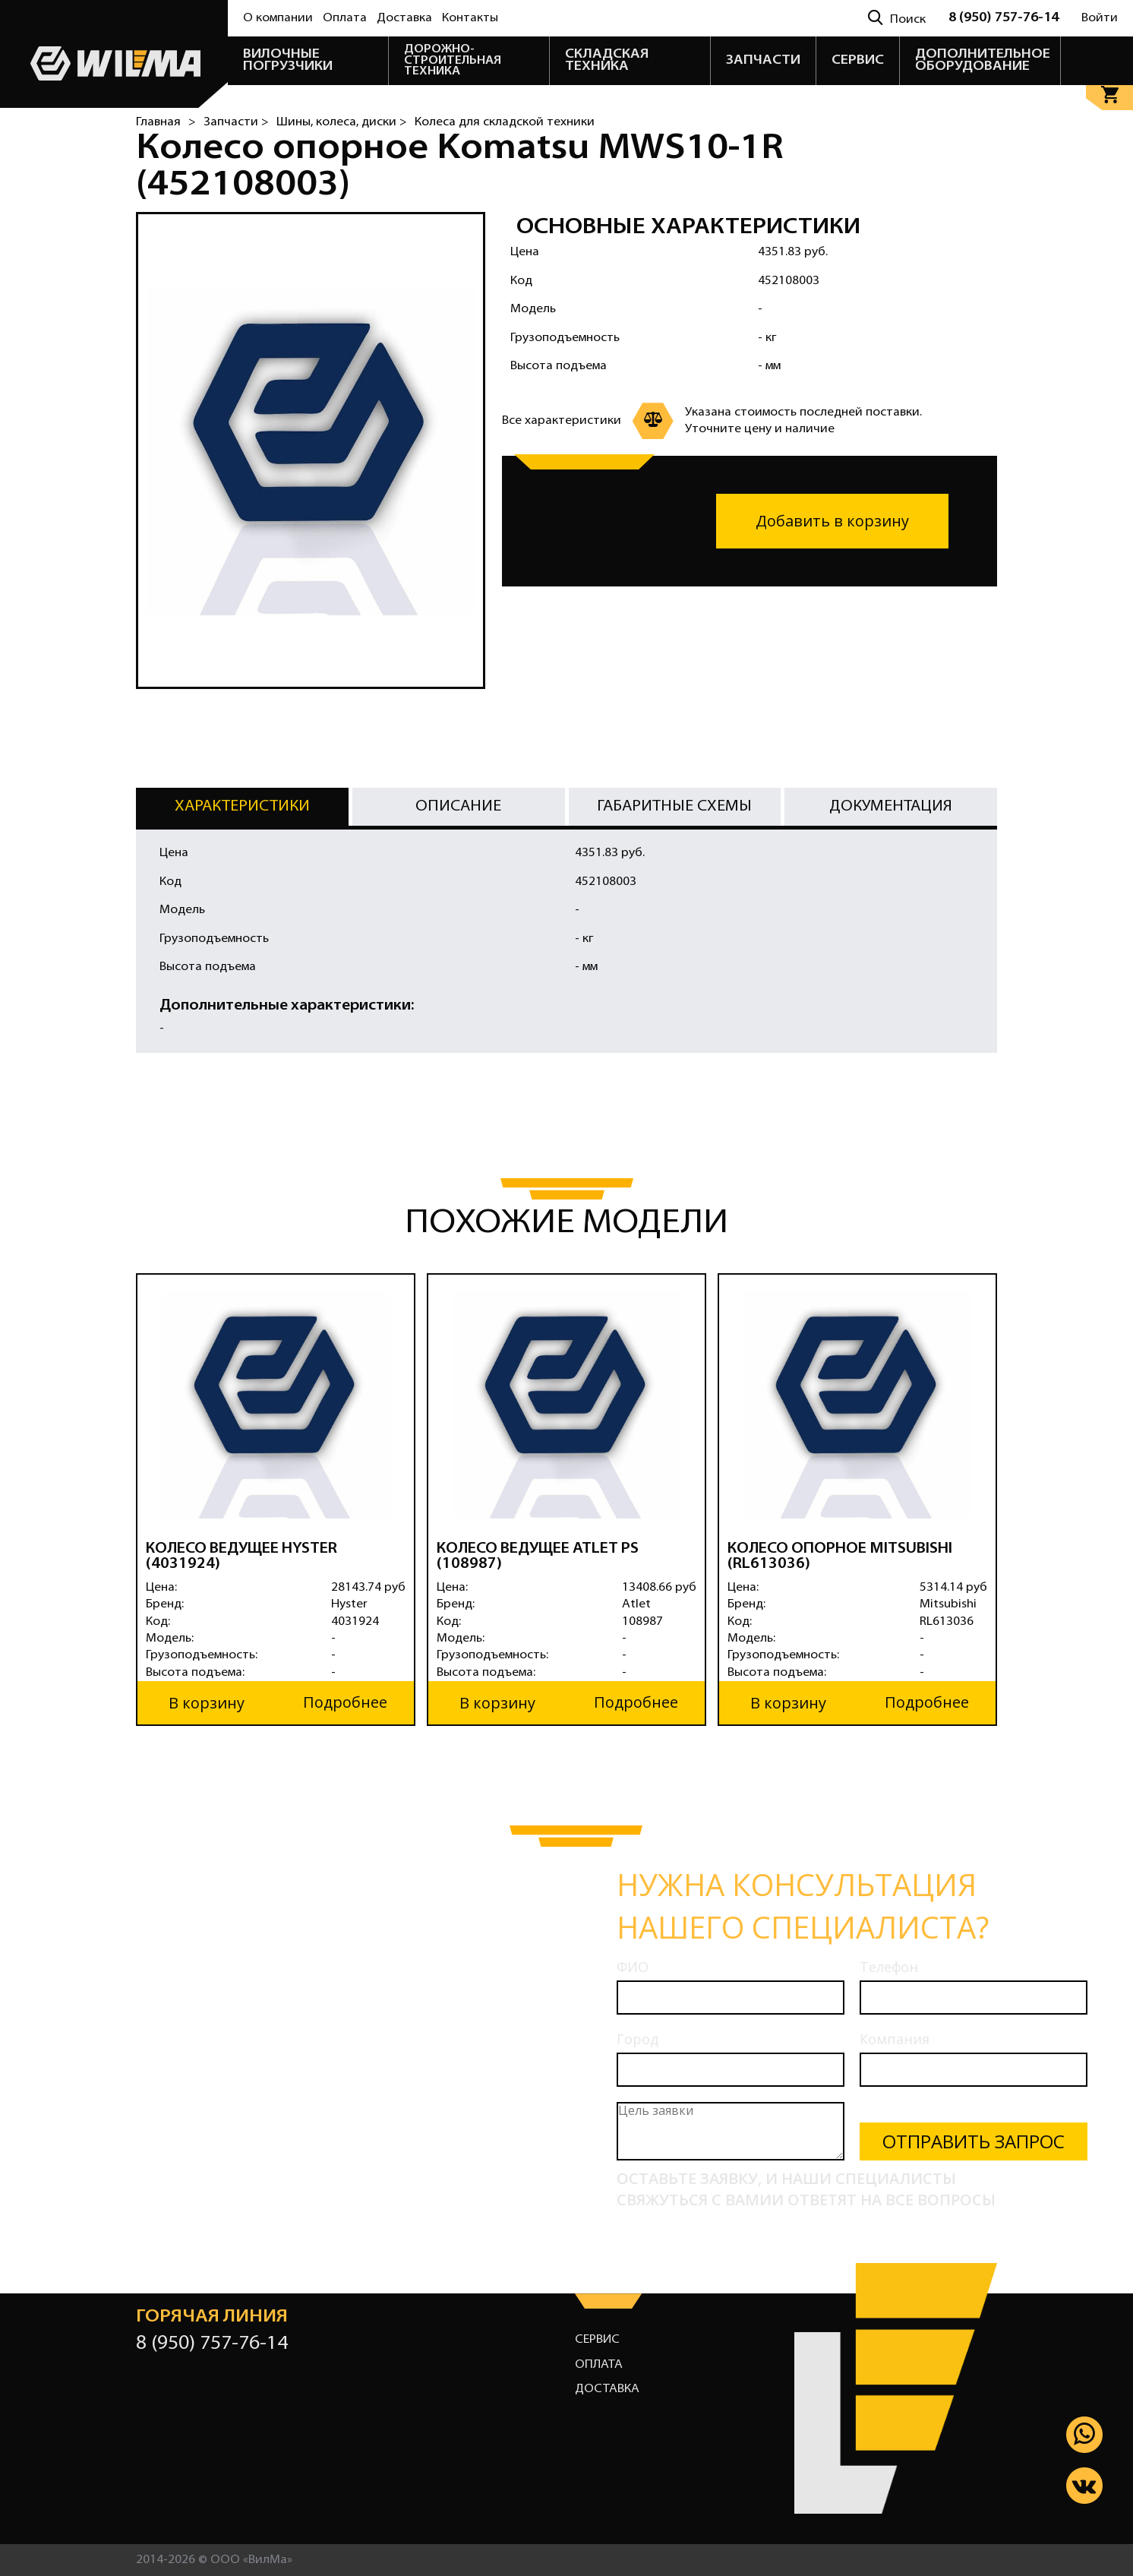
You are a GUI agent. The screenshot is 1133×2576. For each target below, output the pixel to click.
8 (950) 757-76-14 (1003, 18)
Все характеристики (561, 421)
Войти (1099, 18)
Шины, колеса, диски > (341, 122)
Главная (158, 122)
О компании (278, 18)
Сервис (597, 2339)
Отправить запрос (973, 2141)
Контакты (470, 18)
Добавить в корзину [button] (832, 520)
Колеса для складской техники (505, 122)
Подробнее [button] (345, 1702)
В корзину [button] (207, 1702)
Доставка (404, 18)
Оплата (345, 18)
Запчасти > (236, 122)
